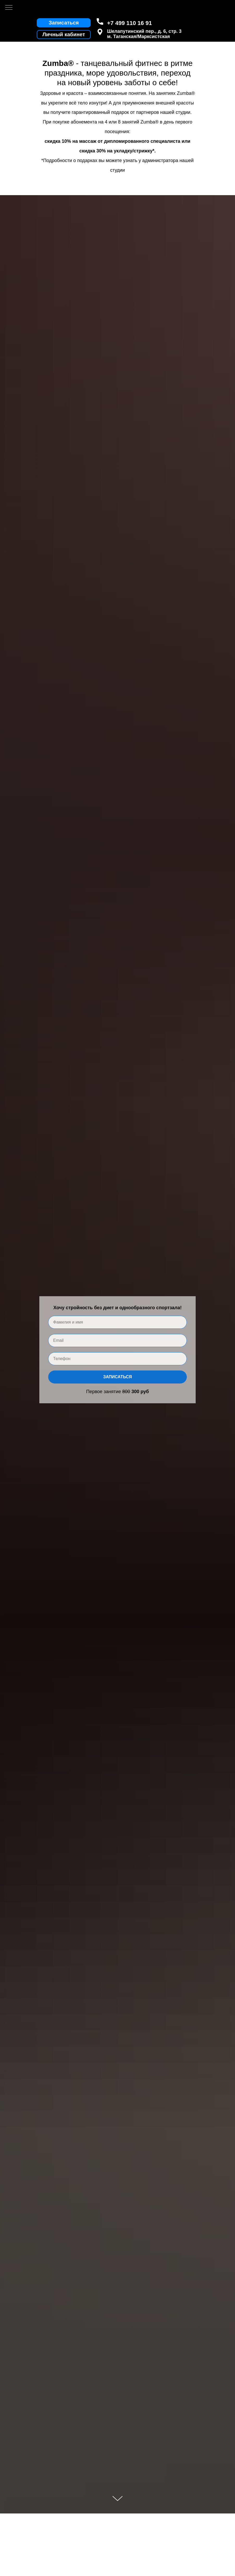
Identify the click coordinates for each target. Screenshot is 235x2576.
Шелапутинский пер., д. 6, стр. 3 (144, 31)
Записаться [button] (64, 23)
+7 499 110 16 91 (129, 23)
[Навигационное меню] (9, 7)
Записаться (117, 1377)
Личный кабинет (63, 34)
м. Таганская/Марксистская (138, 36)
